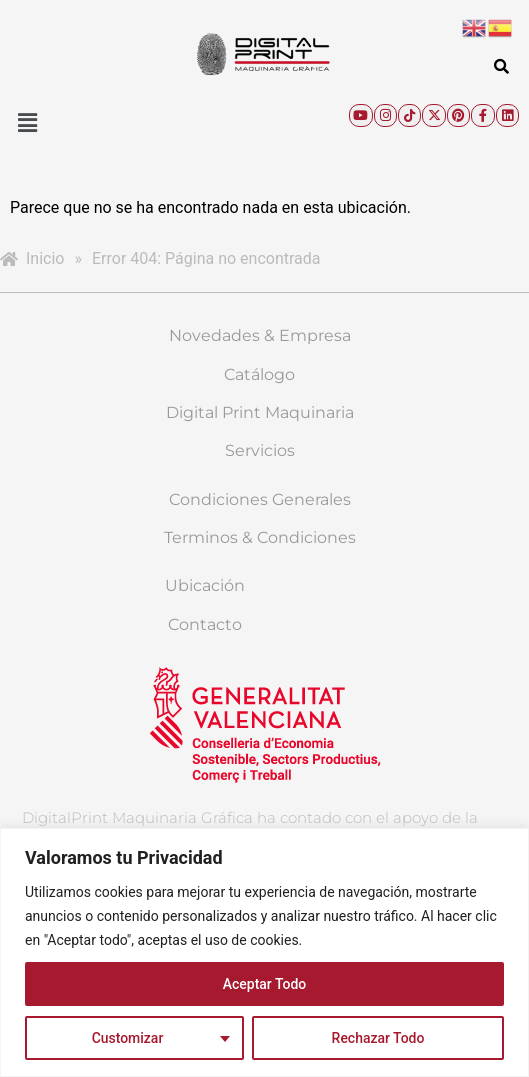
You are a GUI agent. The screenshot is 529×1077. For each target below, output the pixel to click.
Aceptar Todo (265, 984)
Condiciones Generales (260, 499)
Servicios (260, 450)
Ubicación (205, 585)
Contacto (205, 624)
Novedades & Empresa (260, 335)
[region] (264, 952)
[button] (27, 123)
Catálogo (259, 374)
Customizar (128, 1038)
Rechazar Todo (377, 1038)
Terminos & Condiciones (260, 537)
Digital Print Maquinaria (260, 412)
